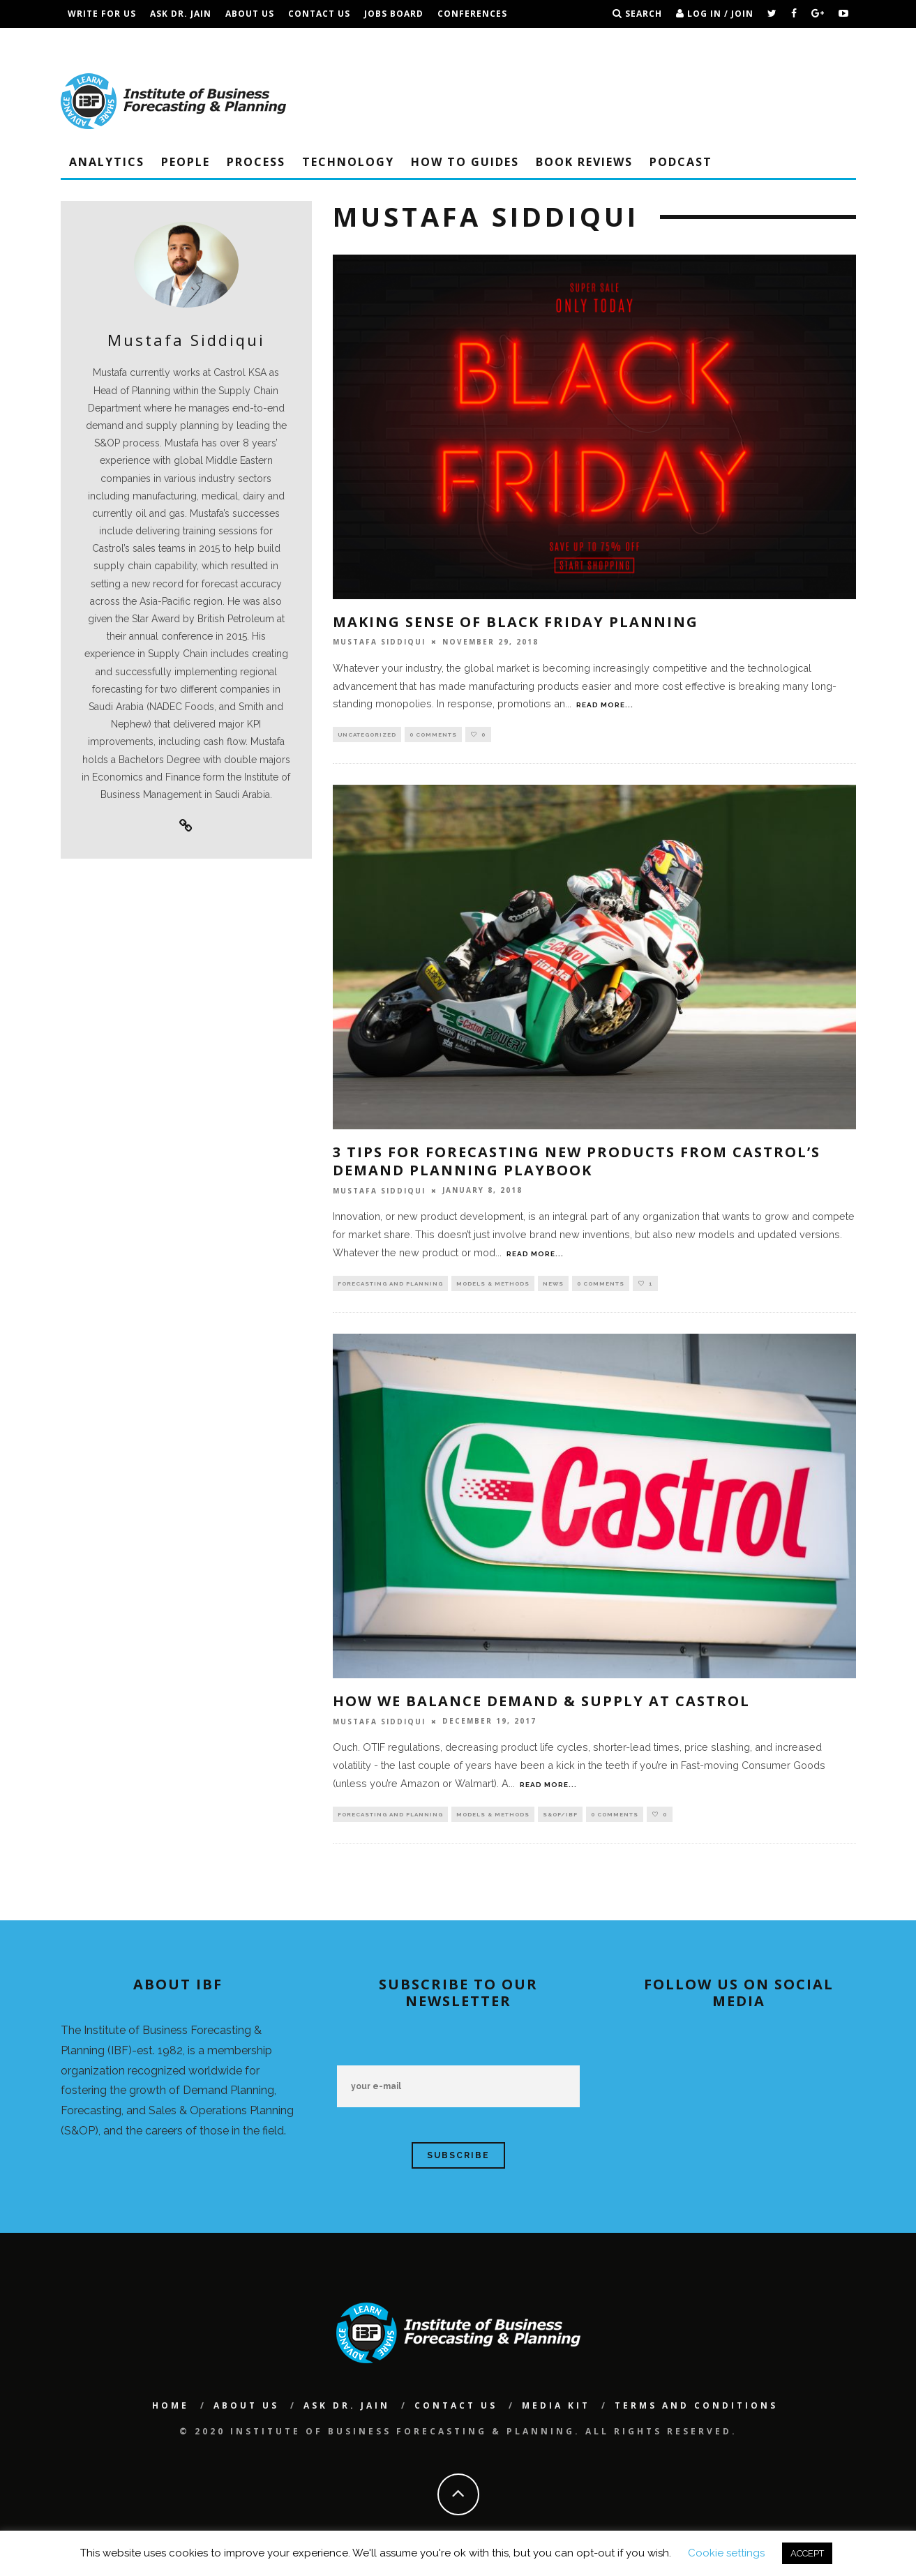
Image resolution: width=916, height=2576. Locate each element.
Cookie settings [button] (726, 2553)
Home (170, 2410)
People (185, 162)
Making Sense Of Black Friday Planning (515, 621)
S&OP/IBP (560, 1818)
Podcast (681, 162)
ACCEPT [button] (807, 2553)
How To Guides (465, 162)
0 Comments (433, 735)
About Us (249, 14)
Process (256, 162)
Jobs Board (393, 14)
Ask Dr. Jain (180, 14)
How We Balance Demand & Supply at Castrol (541, 1704)
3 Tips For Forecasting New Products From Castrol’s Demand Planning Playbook (576, 1163)
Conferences (472, 14)
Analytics (106, 162)
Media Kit (556, 2410)
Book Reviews (584, 162)
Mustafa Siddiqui (379, 642)
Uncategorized (367, 735)
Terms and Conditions (205, 41)
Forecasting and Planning (390, 1286)
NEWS (553, 1286)
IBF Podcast (99, 41)
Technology (348, 162)
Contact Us (319, 14)
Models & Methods (493, 1286)
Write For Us (102, 14)
